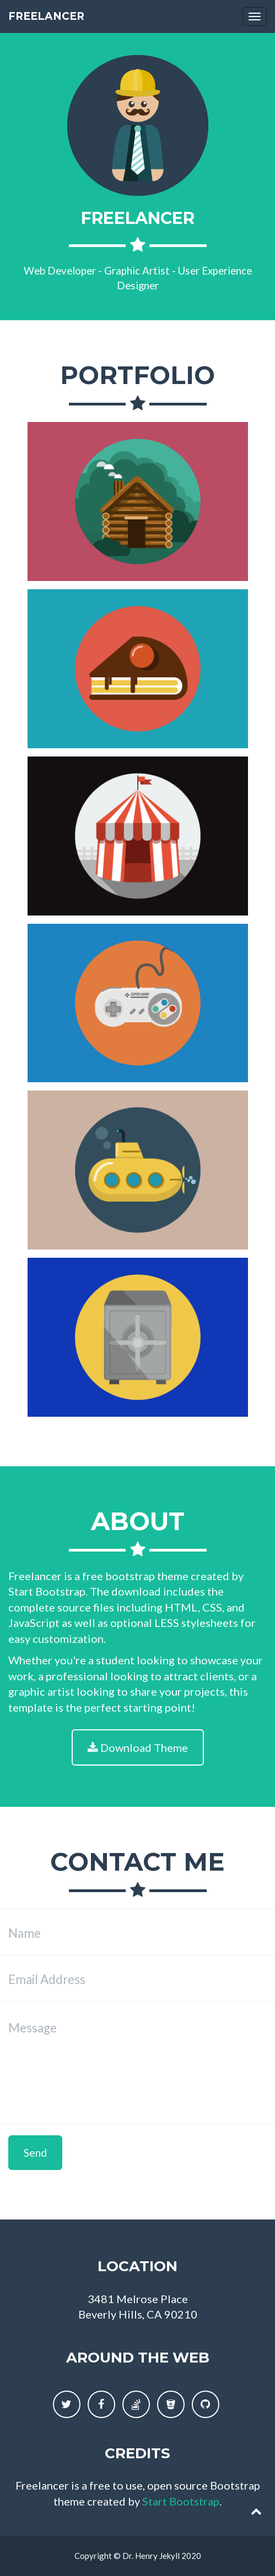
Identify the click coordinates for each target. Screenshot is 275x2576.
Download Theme (138, 1747)
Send (35, 2152)
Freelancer (46, 16)
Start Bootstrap (180, 2501)
